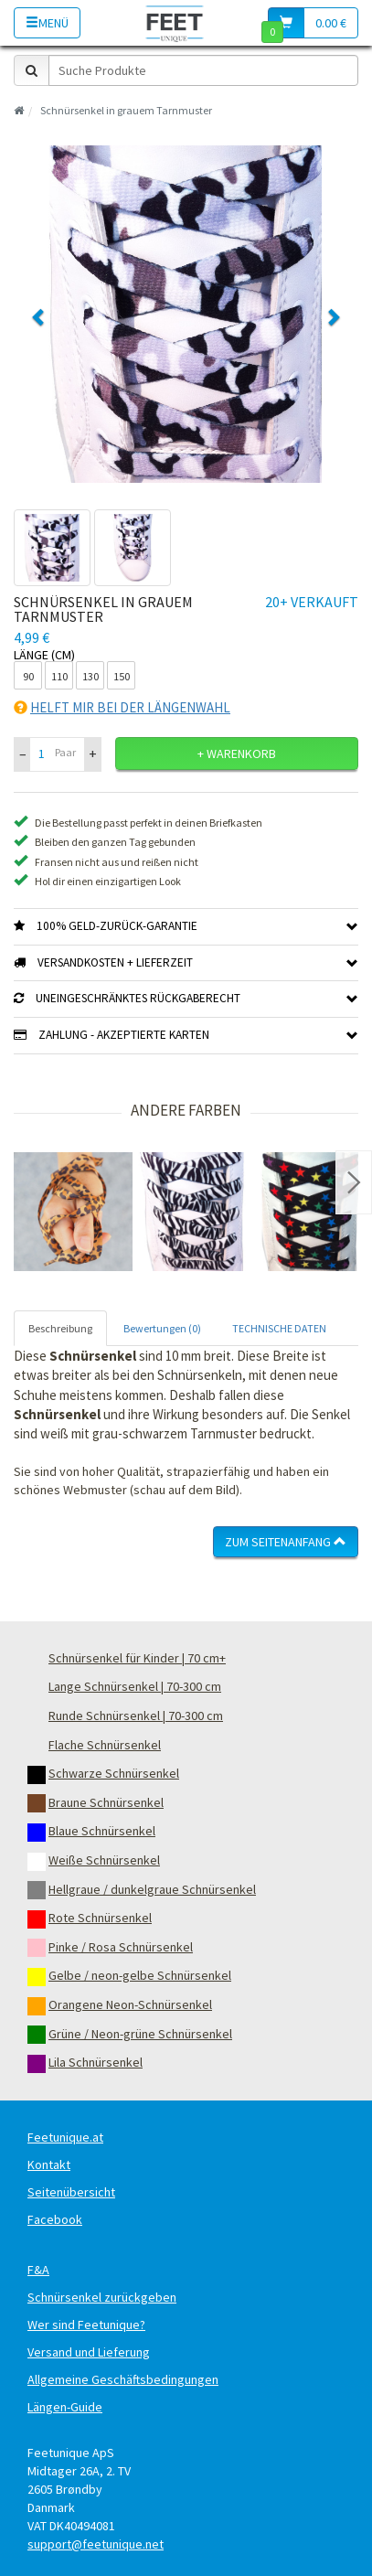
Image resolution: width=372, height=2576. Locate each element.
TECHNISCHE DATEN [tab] (279, 1328)
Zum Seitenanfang (285, 1542)
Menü (47, 23)
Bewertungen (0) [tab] (162, 1328)
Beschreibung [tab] (60, 1328)
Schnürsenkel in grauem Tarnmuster (126, 110)
